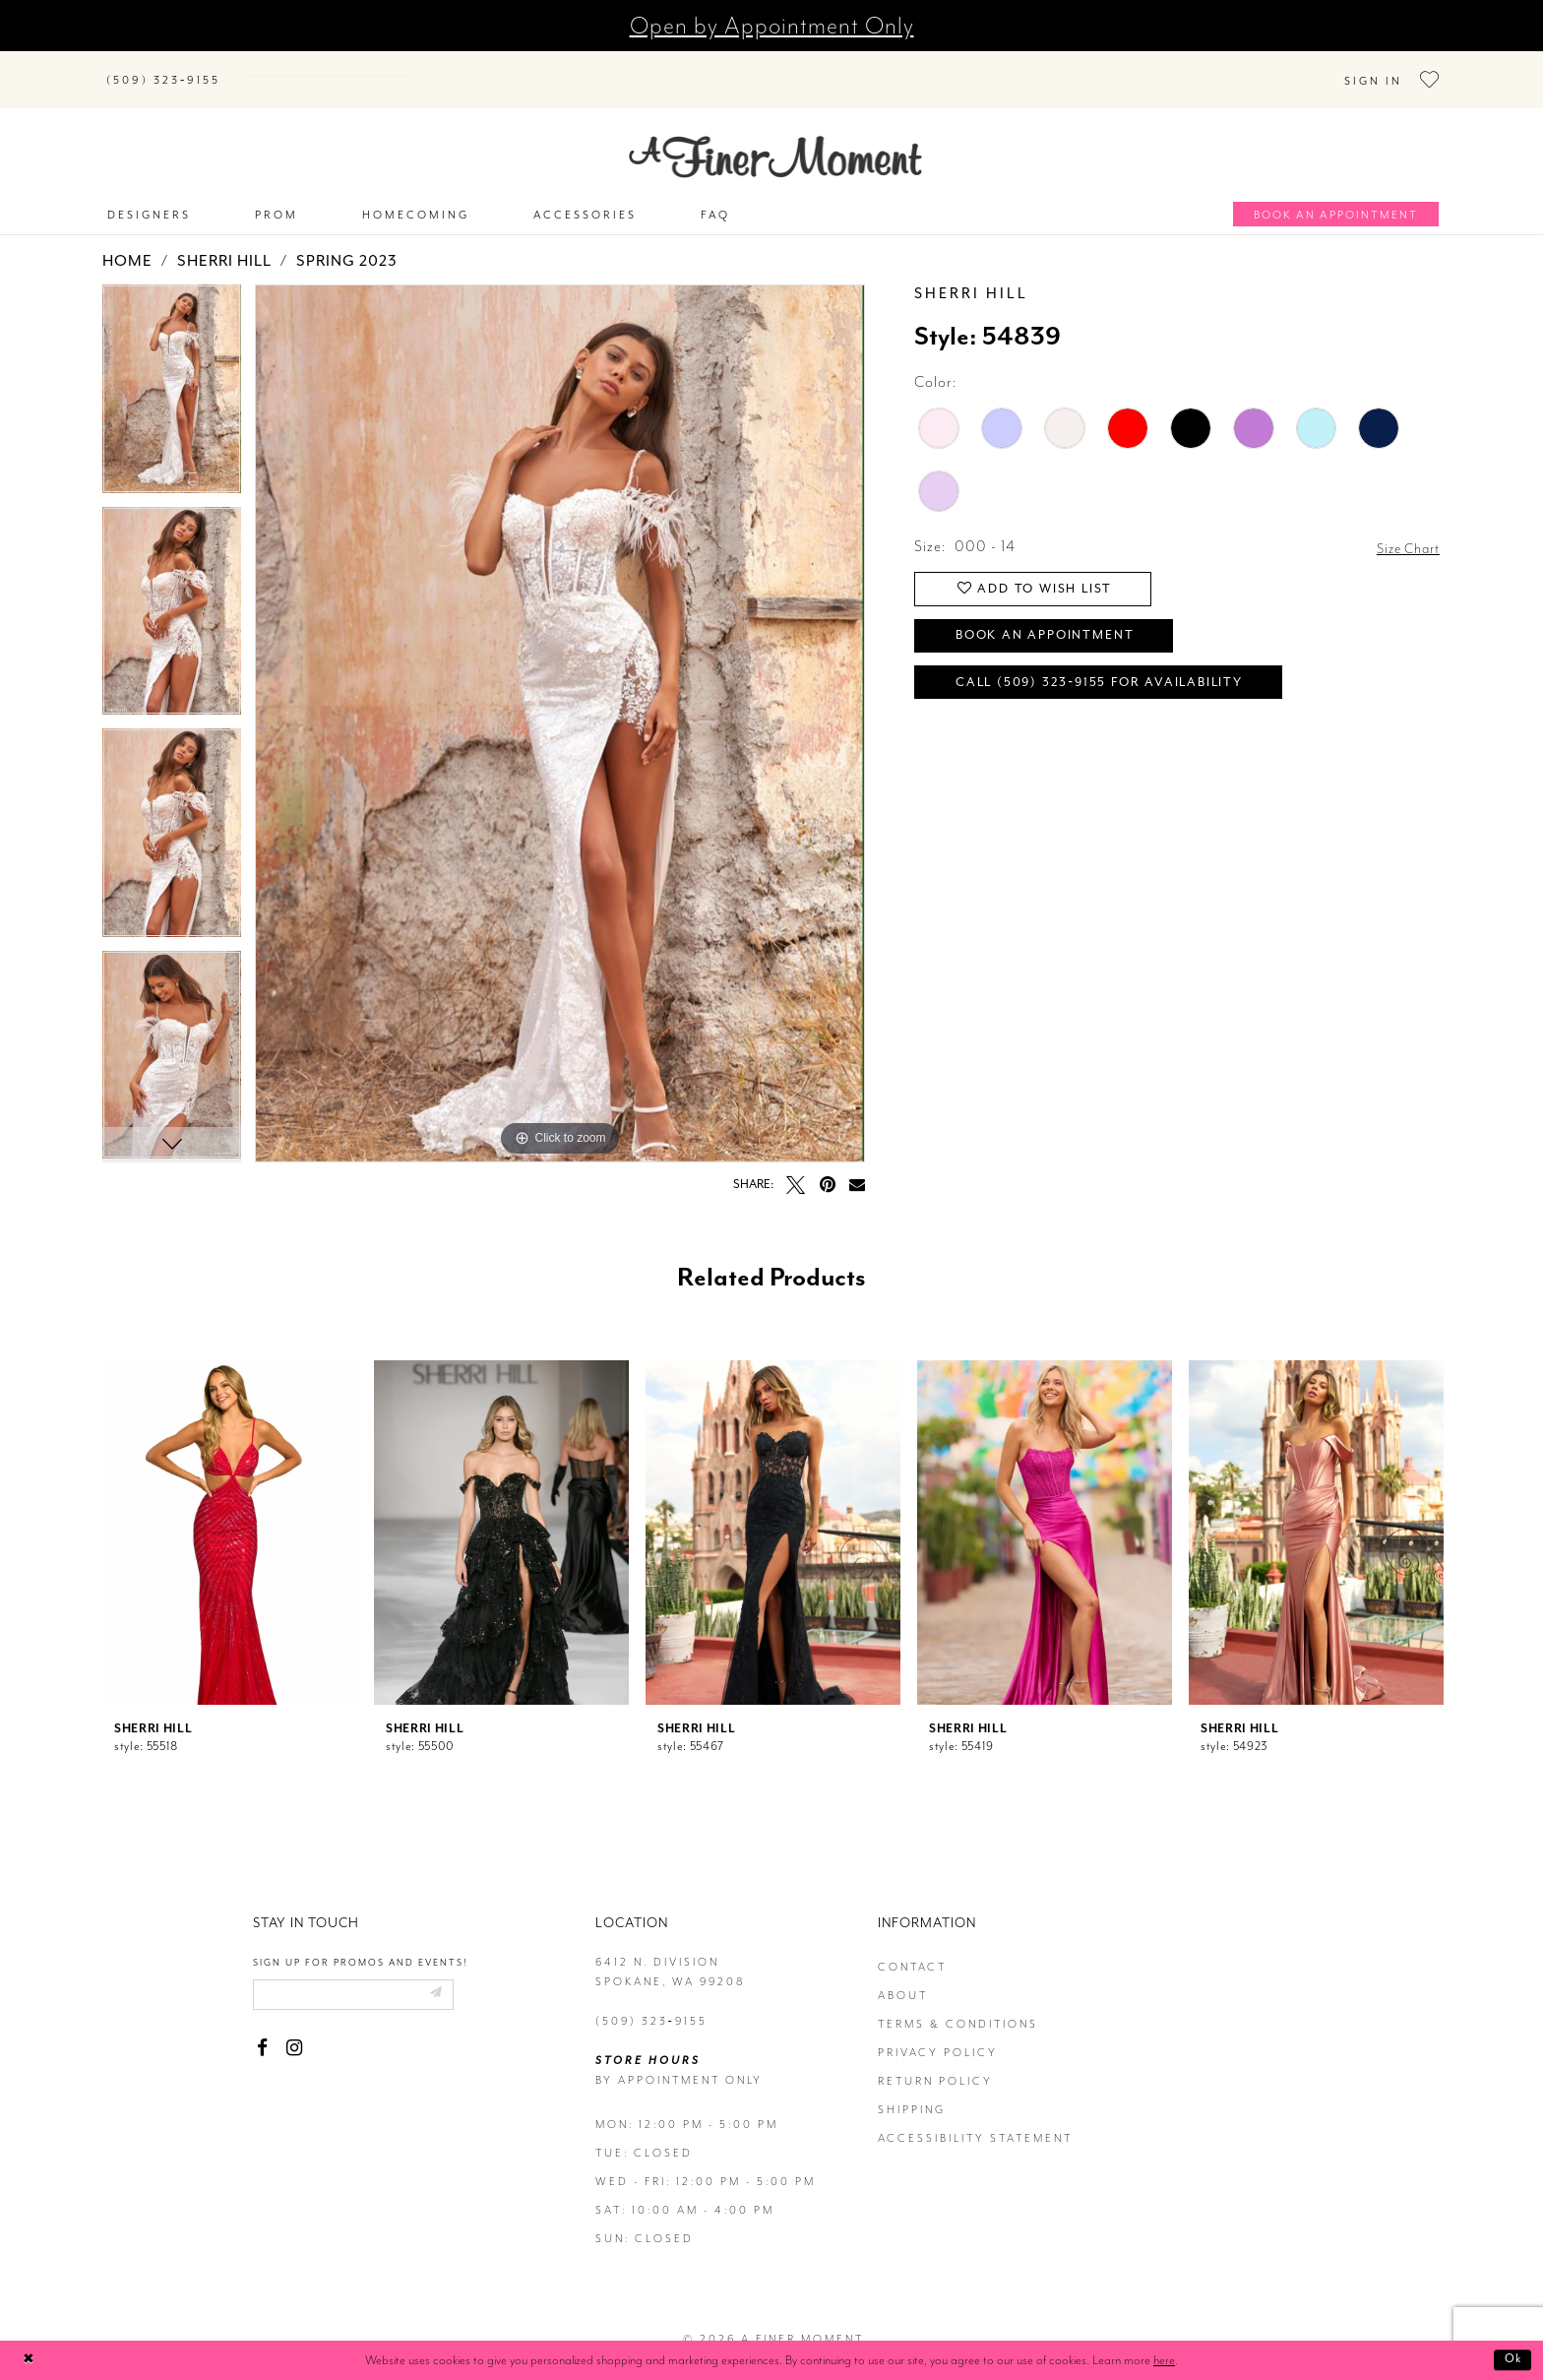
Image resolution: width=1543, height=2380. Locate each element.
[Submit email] (454, 1976)
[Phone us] (163, 69)
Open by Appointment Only (772, 25)
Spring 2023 (347, 242)
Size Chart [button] (1404, 527)
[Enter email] (363, 1976)
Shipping (912, 2090)
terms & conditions (958, 2004)
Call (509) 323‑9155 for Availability (1115, 674)
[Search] (358, 65)
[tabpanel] (171, 377)
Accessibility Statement (975, 2118)
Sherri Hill (224, 242)
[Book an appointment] (1336, 194)
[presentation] (229, 1513)
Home (127, 242)
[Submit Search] (260, 65)
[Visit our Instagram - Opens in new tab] (293, 2031)
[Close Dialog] (30, 2361)
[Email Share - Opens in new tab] (857, 1164)
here (1164, 2359)
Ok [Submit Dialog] (1511, 2359)
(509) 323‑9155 (651, 2001)
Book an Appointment (1057, 623)
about (903, 1976)
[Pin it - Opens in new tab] (827, 1165)
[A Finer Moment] (775, 137)
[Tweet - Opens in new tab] (795, 1165)
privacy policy (938, 2033)
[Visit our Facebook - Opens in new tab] (262, 2031)
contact (912, 1947)
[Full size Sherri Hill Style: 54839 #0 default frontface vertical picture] (560, 704)
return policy (935, 2061)
